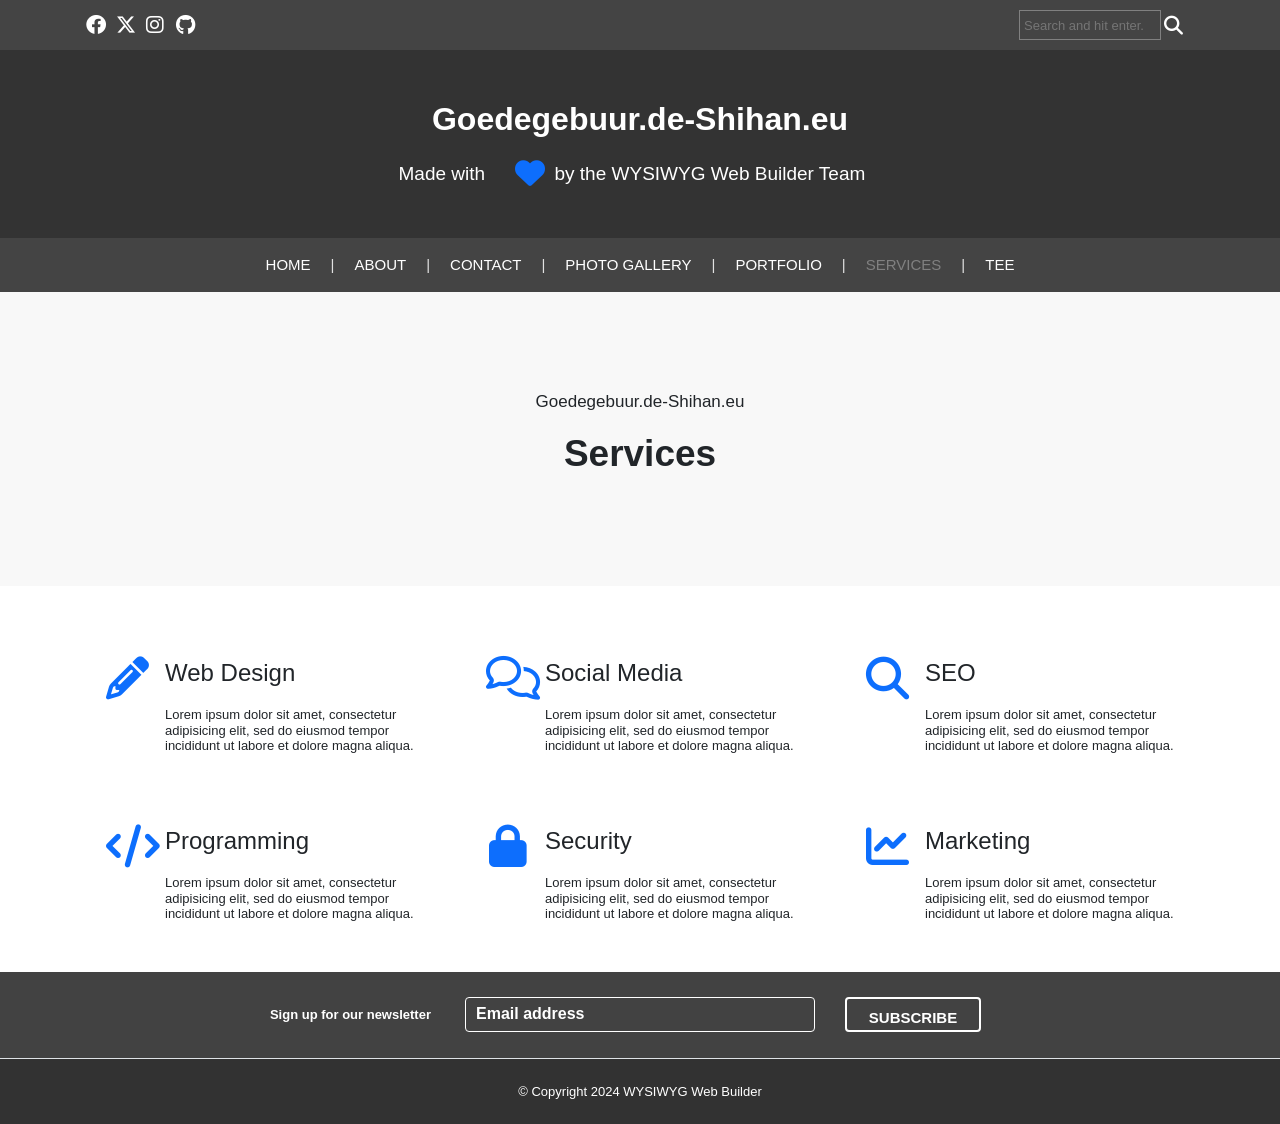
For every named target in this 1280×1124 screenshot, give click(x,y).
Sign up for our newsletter (350, 1014)
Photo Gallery (628, 264)
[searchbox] (1090, 25)
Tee (999, 264)
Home (288, 264)
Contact (485, 264)
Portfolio (778, 264)
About (380, 264)
